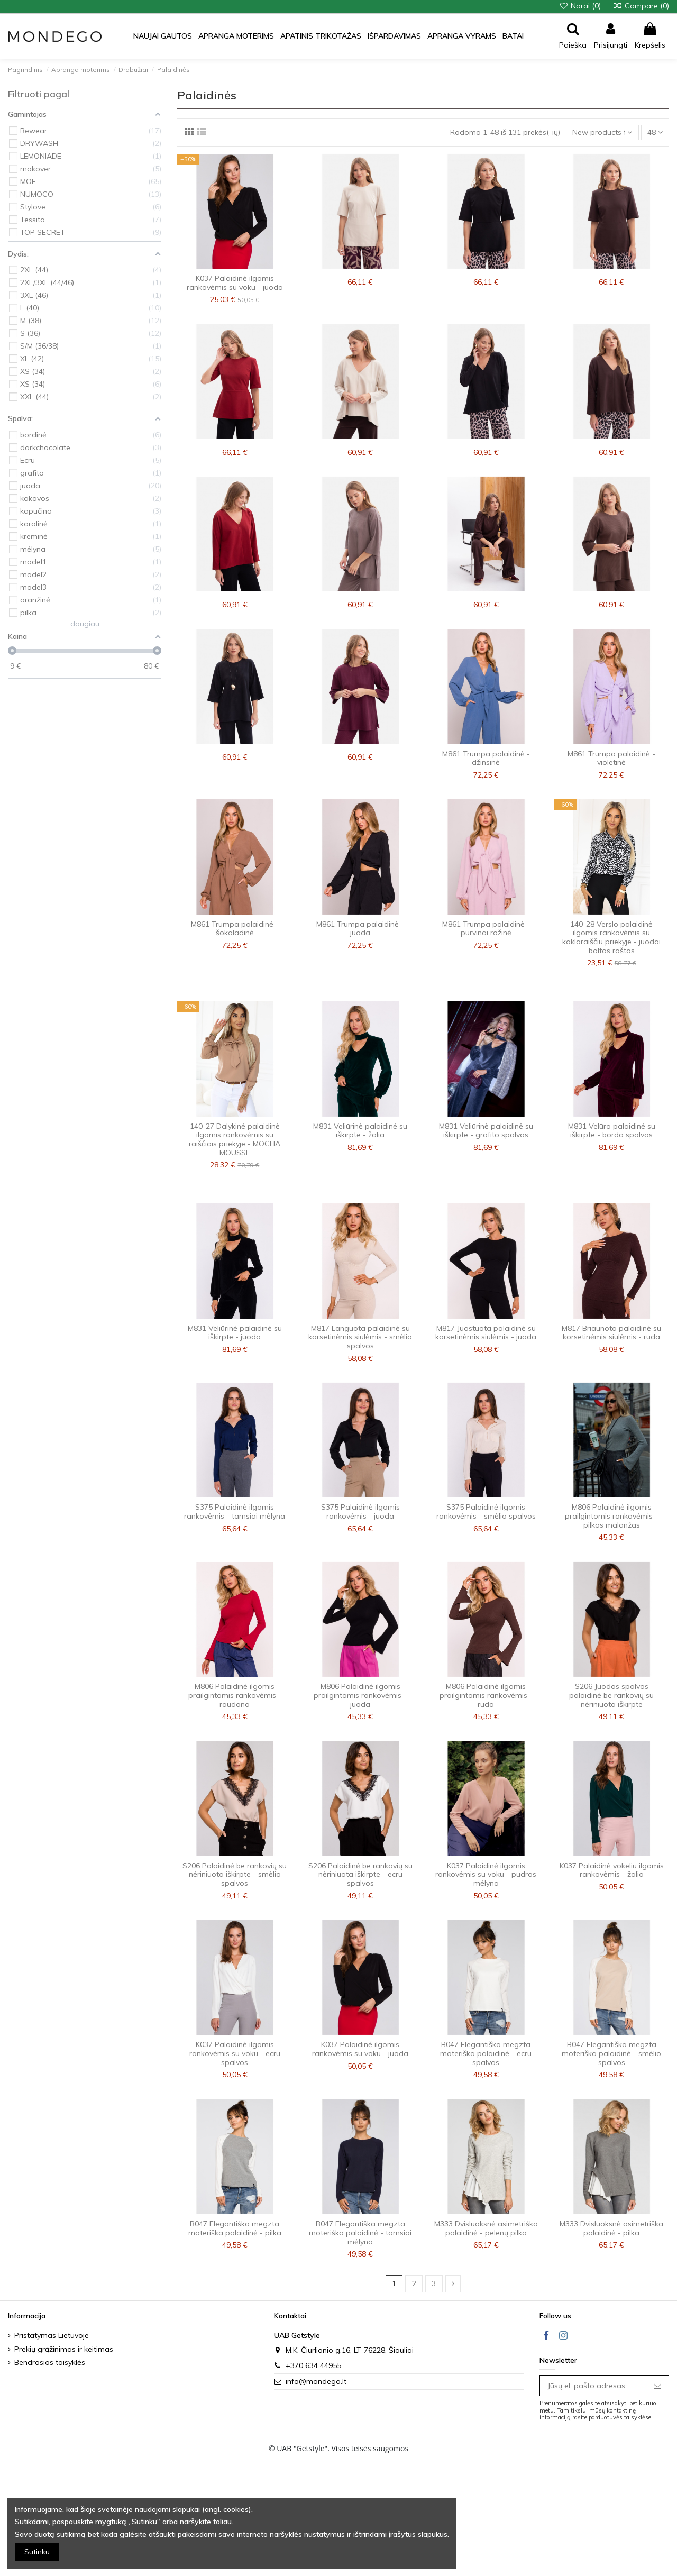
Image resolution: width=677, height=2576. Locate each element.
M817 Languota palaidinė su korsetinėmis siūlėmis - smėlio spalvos (360, 1337)
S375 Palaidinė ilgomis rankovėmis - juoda (360, 1511)
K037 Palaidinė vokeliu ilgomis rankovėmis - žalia (612, 1870)
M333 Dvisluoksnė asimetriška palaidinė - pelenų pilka (486, 2228)
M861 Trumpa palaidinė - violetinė (611, 758)
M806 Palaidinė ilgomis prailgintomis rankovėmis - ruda (486, 1695)
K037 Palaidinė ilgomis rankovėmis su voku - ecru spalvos (234, 2053)
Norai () (581, 6)
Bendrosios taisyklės (49, 2362)
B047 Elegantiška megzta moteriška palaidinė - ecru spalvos (486, 2053)
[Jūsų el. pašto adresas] (593, 2386)
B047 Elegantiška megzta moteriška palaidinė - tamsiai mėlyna (360, 2232)
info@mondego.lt (316, 2381)
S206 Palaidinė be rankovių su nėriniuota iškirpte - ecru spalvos (360, 1874)
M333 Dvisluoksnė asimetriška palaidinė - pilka (611, 2228)
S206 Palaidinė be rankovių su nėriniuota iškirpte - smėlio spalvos (234, 1874)
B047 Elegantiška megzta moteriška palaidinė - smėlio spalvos (611, 2053)
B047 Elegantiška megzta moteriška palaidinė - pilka (234, 2228)
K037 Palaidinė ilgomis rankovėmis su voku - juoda (235, 282)
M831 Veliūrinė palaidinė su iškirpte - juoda (235, 1332)
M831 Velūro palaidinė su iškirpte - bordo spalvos (611, 1130)
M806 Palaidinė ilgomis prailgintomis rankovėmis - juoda (360, 1695)
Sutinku (37, 2551)
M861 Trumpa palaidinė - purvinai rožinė (486, 928)
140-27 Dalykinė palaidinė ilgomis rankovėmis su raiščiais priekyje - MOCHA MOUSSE (234, 1139)
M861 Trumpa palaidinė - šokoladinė (235, 928)
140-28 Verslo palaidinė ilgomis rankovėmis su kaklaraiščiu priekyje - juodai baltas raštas (611, 937)
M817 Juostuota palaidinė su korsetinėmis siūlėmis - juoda (485, 1332)
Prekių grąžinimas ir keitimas (63, 2349)
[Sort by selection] (602, 132)
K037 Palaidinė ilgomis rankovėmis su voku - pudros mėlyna (485, 1874)
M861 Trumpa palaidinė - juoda (360, 928)
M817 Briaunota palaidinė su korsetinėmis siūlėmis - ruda (611, 1332)
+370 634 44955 (313, 2365)
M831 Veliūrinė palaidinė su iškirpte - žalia (360, 1130)
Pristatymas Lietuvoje (51, 2335)
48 (655, 132)
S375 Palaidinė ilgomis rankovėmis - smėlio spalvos (486, 1511)
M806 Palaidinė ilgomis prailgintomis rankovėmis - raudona (234, 1695)
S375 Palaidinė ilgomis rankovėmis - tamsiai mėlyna (234, 1511)
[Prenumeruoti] (657, 2386)
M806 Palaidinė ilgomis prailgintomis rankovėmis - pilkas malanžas (611, 1516)
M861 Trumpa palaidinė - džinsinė (486, 758)
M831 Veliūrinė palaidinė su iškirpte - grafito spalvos (486, 1130)
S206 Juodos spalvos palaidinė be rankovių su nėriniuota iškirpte (611, 1695)
